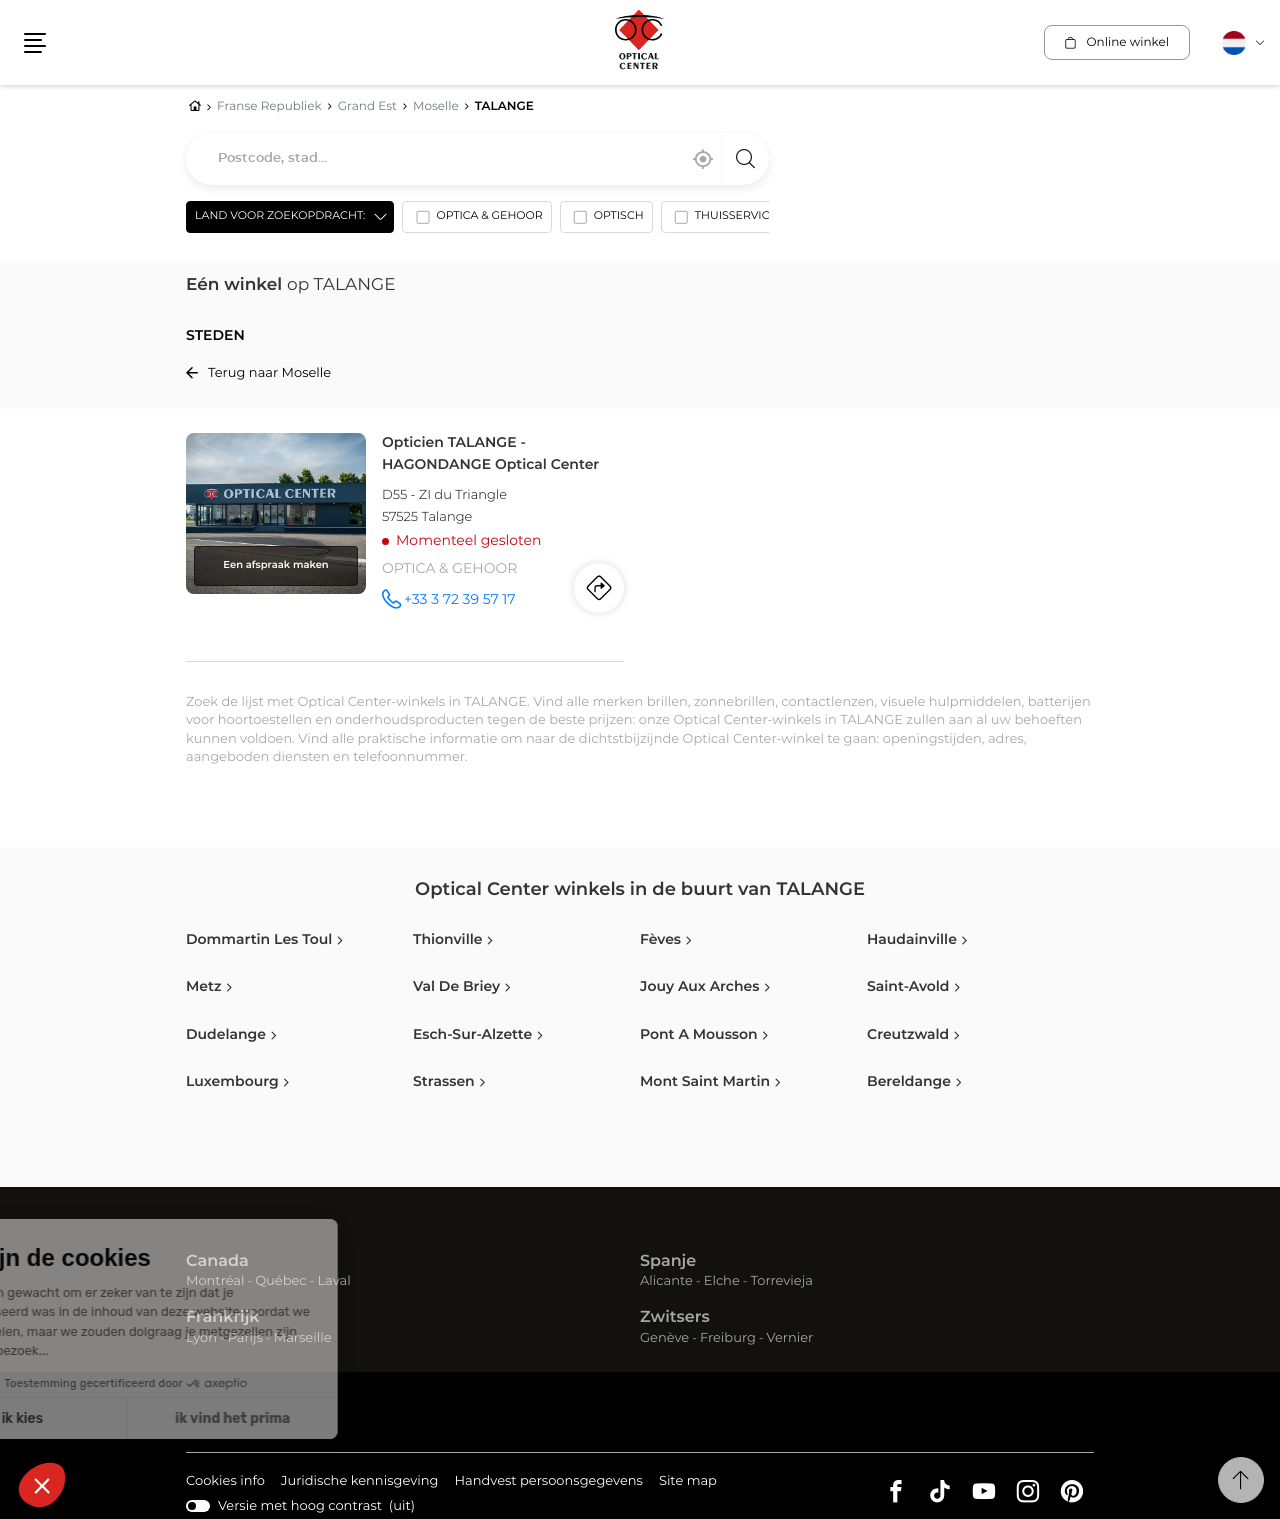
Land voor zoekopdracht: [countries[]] (280, 216)
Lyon (201, 1338)
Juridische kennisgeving (360, 1482)
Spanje (668, 1262)
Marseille (303, 1338)
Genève (664, 1338)
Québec (280, 1281)
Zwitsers (675, 1318)
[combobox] (477, 159)
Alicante (666, 1281)
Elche (722, 1281)
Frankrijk (223, 1318)
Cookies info (225, 1482)
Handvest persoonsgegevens (548, 1482)
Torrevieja (782, 1281)
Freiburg (728, 1338)
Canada (217, 1262)
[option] (476, 221)
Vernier (790, 1338)
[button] (35, 43)
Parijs (245, 1338)
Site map (688, 1481)
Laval (333, 1281)
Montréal (215, 1281)
